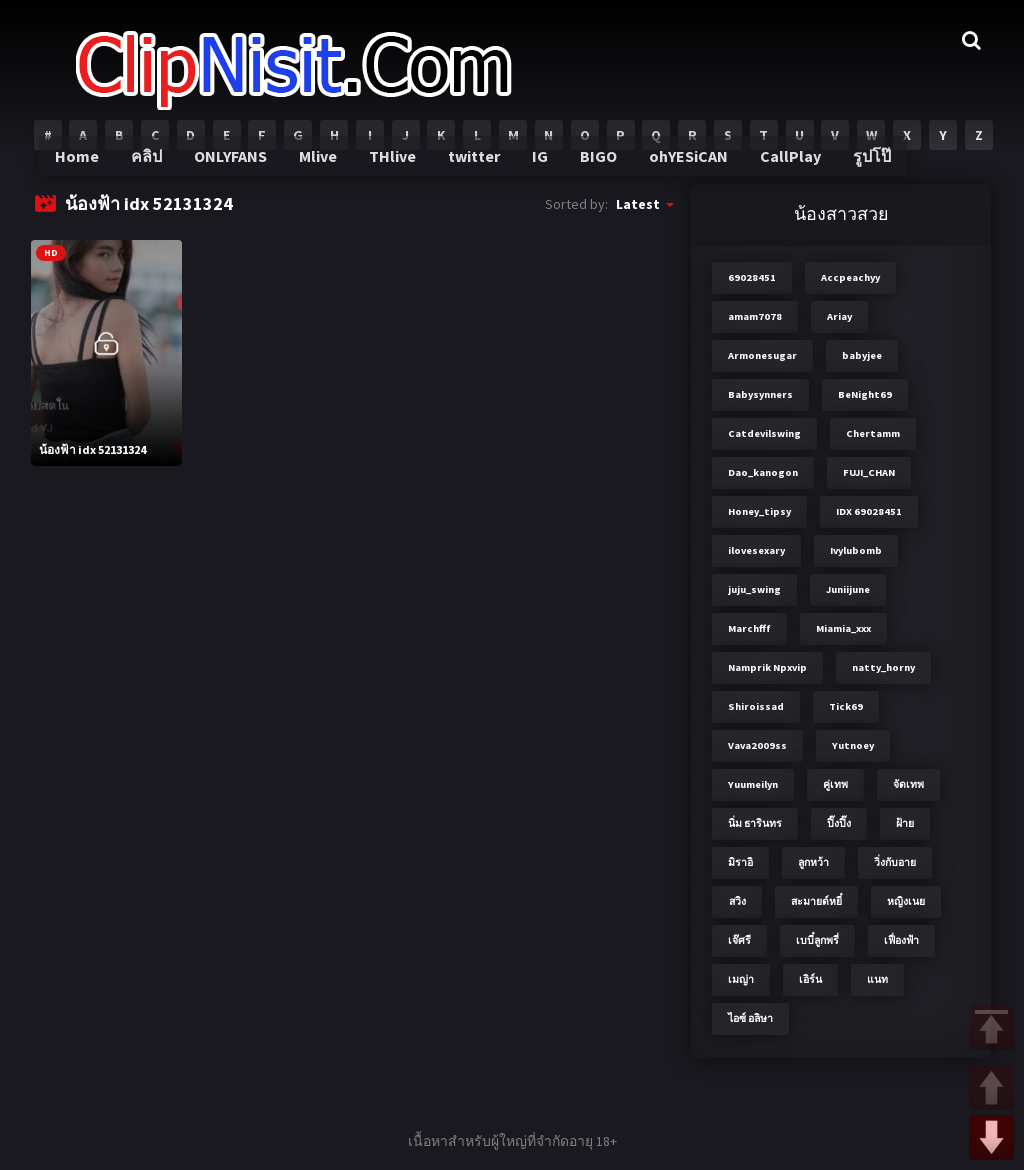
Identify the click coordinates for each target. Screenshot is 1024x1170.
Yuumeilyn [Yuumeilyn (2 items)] (753, 784)
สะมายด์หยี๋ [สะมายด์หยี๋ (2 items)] (816, 901)
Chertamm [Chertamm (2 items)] (873, 433)
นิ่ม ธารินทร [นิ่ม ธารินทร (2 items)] (755, 823)
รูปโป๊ (862, 170)
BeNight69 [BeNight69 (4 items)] (865, 394)
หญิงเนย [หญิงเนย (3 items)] (906, 901)
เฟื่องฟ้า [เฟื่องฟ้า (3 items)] (901, 940)
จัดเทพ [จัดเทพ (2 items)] (908, 784)
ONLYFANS (241, 170)
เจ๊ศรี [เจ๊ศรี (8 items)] (739, 940)
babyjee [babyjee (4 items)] (862, 355)
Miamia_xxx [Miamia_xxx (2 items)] (843, 628)
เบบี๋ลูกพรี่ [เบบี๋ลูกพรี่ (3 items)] (817, 940)
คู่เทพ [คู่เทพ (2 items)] (835, 784)
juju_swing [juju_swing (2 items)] (754, 589)
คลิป (158, 170)
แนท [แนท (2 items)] (877, 979)
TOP (991, 1027)
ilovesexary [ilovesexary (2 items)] (756, 550)
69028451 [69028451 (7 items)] (752, 277)
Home (90, 170)
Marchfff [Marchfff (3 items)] (749, 628)
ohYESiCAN (685, 170)
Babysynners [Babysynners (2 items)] (760, 394)
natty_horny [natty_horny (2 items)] (883, 667)
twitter (477, 170)
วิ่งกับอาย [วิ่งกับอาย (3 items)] (895, 862)
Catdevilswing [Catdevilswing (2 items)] (764, 433)
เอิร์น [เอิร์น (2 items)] (810, 979)
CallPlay (783, 170)
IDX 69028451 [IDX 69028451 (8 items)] (869, 511)
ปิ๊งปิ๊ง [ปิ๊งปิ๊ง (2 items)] (839, 823)
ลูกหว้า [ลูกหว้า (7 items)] (813, 862)
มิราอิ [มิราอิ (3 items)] (740, 862)
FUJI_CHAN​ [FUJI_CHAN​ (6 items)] (869, 472)
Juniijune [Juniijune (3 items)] (848, 589)
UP (991, 1087)
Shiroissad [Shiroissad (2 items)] (756, 706)
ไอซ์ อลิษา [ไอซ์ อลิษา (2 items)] (750, 1018)
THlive (398, 170)
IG (542, 170)
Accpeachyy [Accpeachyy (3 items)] (850, 277)
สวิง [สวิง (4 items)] (737, 901)
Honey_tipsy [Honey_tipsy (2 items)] (759, 511)
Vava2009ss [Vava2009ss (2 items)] (757, 745)
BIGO (598, 170)
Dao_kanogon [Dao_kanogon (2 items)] (763, 472)
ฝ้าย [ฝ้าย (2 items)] (905, 823)
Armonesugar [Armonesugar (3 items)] (762, 355)
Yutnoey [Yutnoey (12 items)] (853, 745)
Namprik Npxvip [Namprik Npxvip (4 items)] (767, 667)
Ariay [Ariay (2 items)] (839, 316)
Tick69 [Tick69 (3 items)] (846, 706)
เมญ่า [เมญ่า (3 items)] (741, 979)
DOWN (991, 1137)
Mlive (326, 170)
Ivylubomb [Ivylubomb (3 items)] (856, 550)
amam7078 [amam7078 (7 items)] (755, 316)
